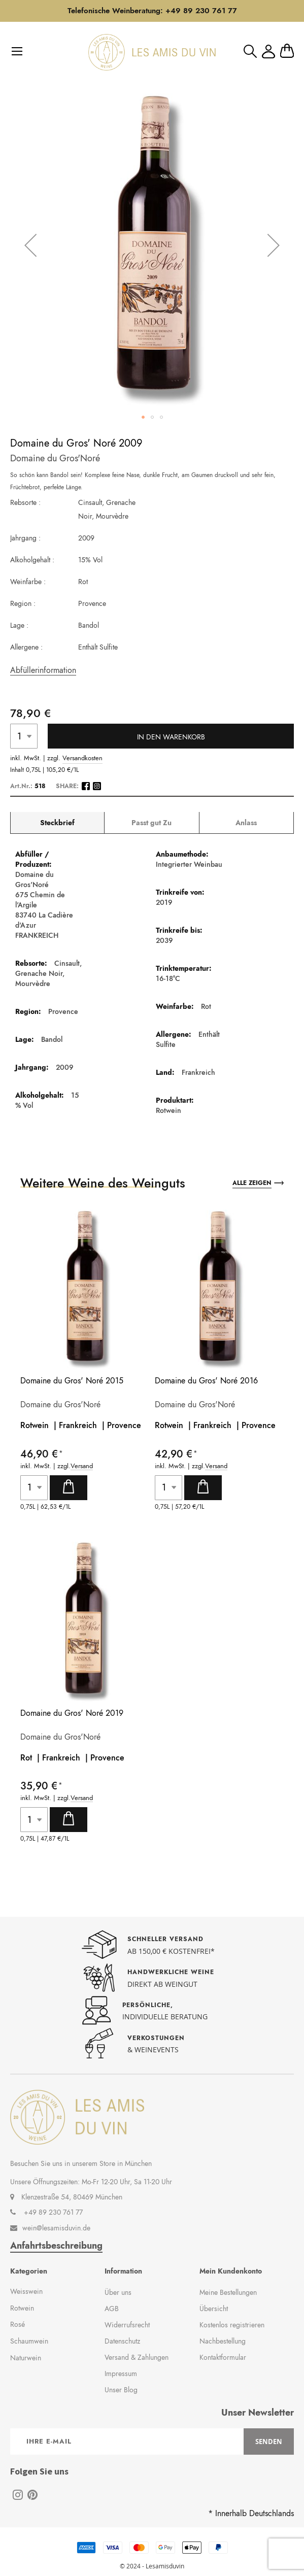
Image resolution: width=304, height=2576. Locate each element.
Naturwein (25, 2358)
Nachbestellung (222, 2341)
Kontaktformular (222, 2357)
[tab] (57, 823)
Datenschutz (122, 2341)
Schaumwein (29, 2341)
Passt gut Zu (151, 823)
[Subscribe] (269, 2441)
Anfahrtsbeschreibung (56, 2246)
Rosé (17, 2324)
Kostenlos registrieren (231, 2325)
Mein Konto (268, 51)
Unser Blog (121, 2390)
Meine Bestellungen (228, 2292)
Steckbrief (57, 823)
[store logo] (152, 52)
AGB (112, 2308)
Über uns (118, 2292)
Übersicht (213, 2308)
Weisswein (26, 2291)
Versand (82, 1466)
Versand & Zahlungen (136, 2357)
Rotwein (22, 2308)
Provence (124, 1425)
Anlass (246, 823)
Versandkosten (82, 758)
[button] (30, 245)
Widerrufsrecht (127, 2325)
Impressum (121, 2373)
